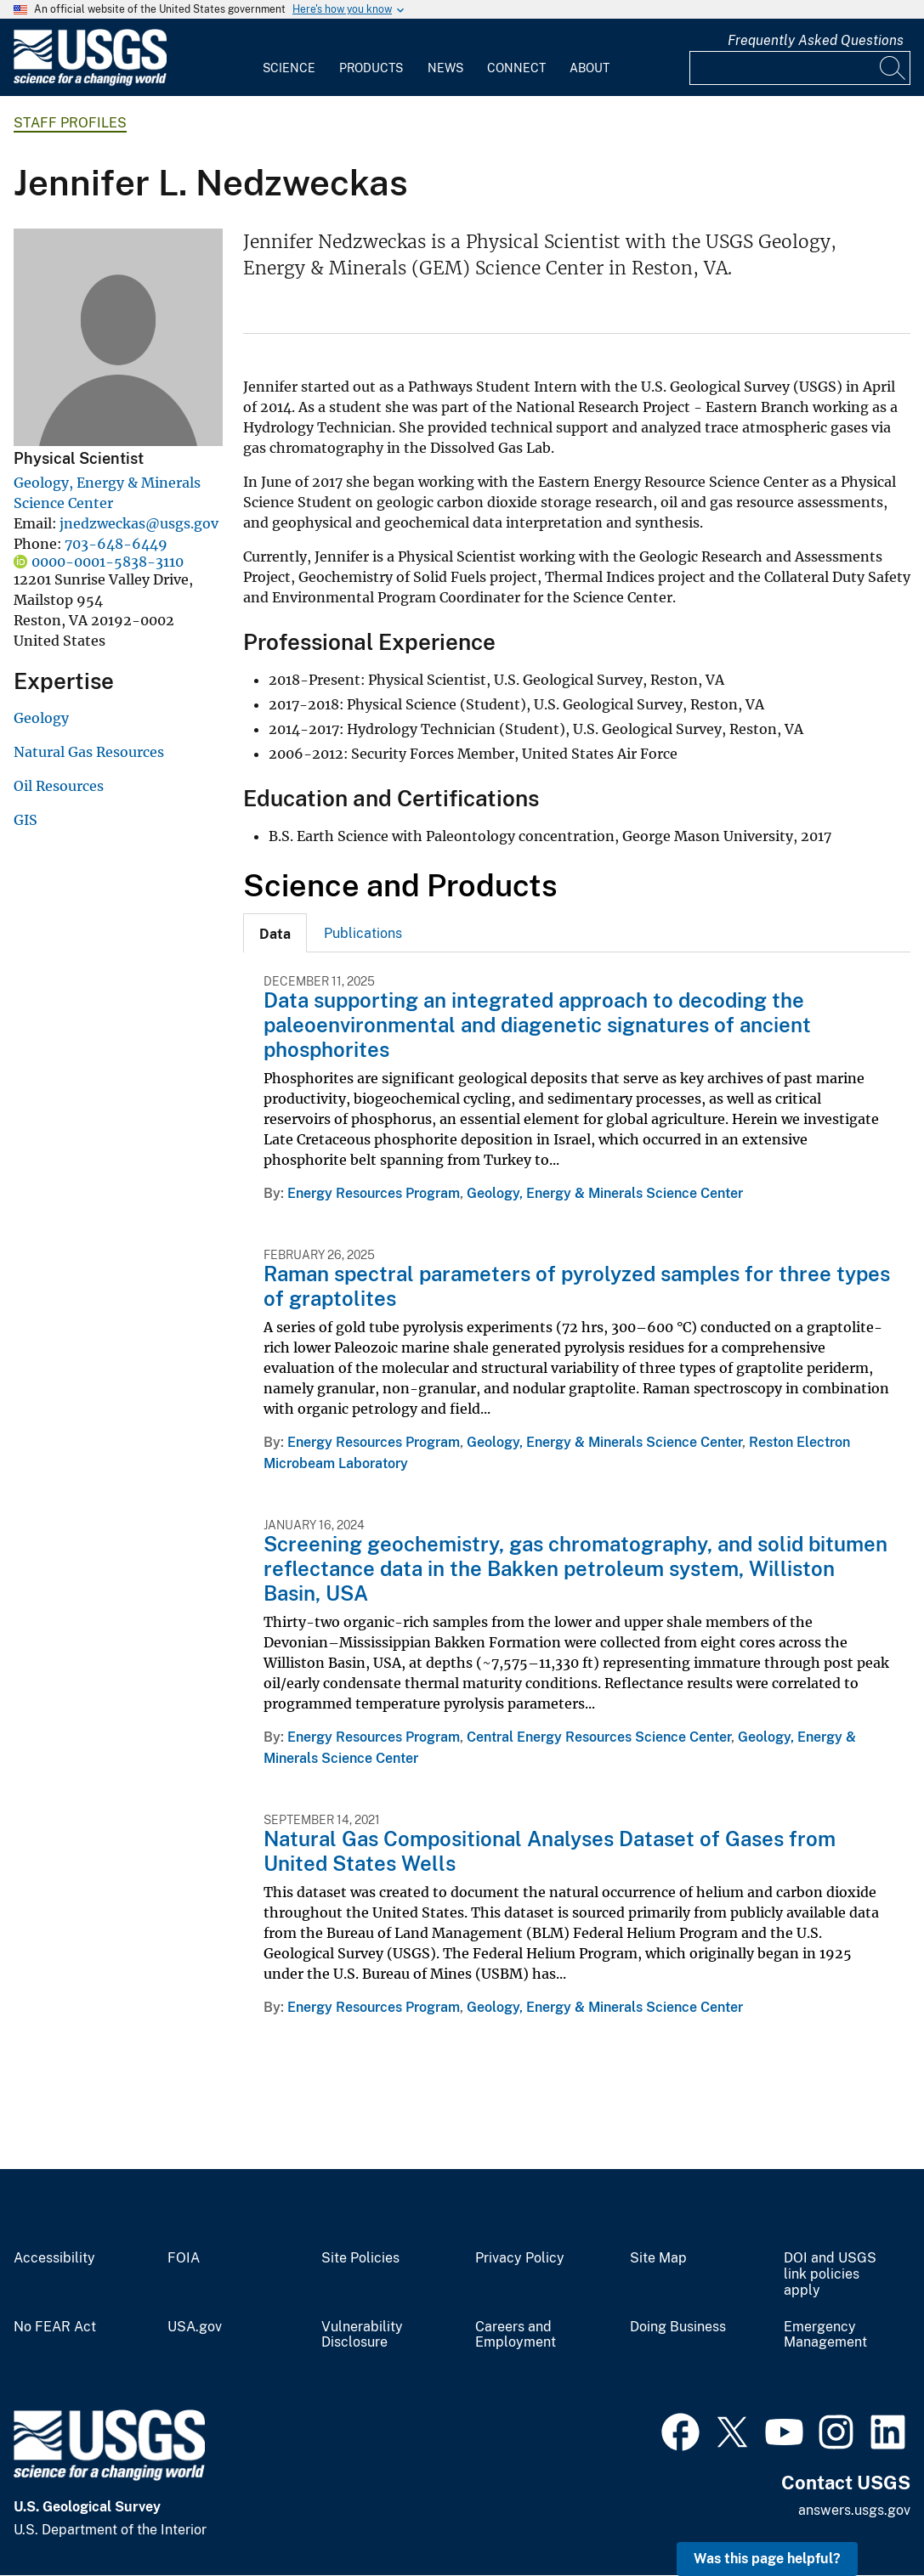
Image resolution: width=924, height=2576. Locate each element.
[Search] (893, 68)
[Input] (799, 68)
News (445, 68)
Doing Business (678, 2327)
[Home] (90, 82)
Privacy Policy (519, 2258)
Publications (363, 933)
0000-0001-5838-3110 (107, 561)
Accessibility (54, 2258)
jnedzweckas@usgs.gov (139, 523)
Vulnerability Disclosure (362, 2335)
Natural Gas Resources (89, 751)
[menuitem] (289, 58)
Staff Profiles (70, 123)
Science (289, 68)
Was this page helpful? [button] (767, 2559)
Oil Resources (59, 785)
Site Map (658, 2258)
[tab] (275, 932)
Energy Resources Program (373, 1193)
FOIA (183, 2258)
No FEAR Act (55, 2327)
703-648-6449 (116, 543)
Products (371, 68)
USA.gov (194, 2327)
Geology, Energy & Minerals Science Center (605, 1193)
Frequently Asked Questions (816, 40)
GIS (25, 819)
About (589, 68)
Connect (516, 68)
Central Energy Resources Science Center (599, 1737)
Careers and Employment (515, 2335)
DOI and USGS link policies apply (830, 2274)
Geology (41, 717)
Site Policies (360, 2258)
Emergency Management (825, 2335)
